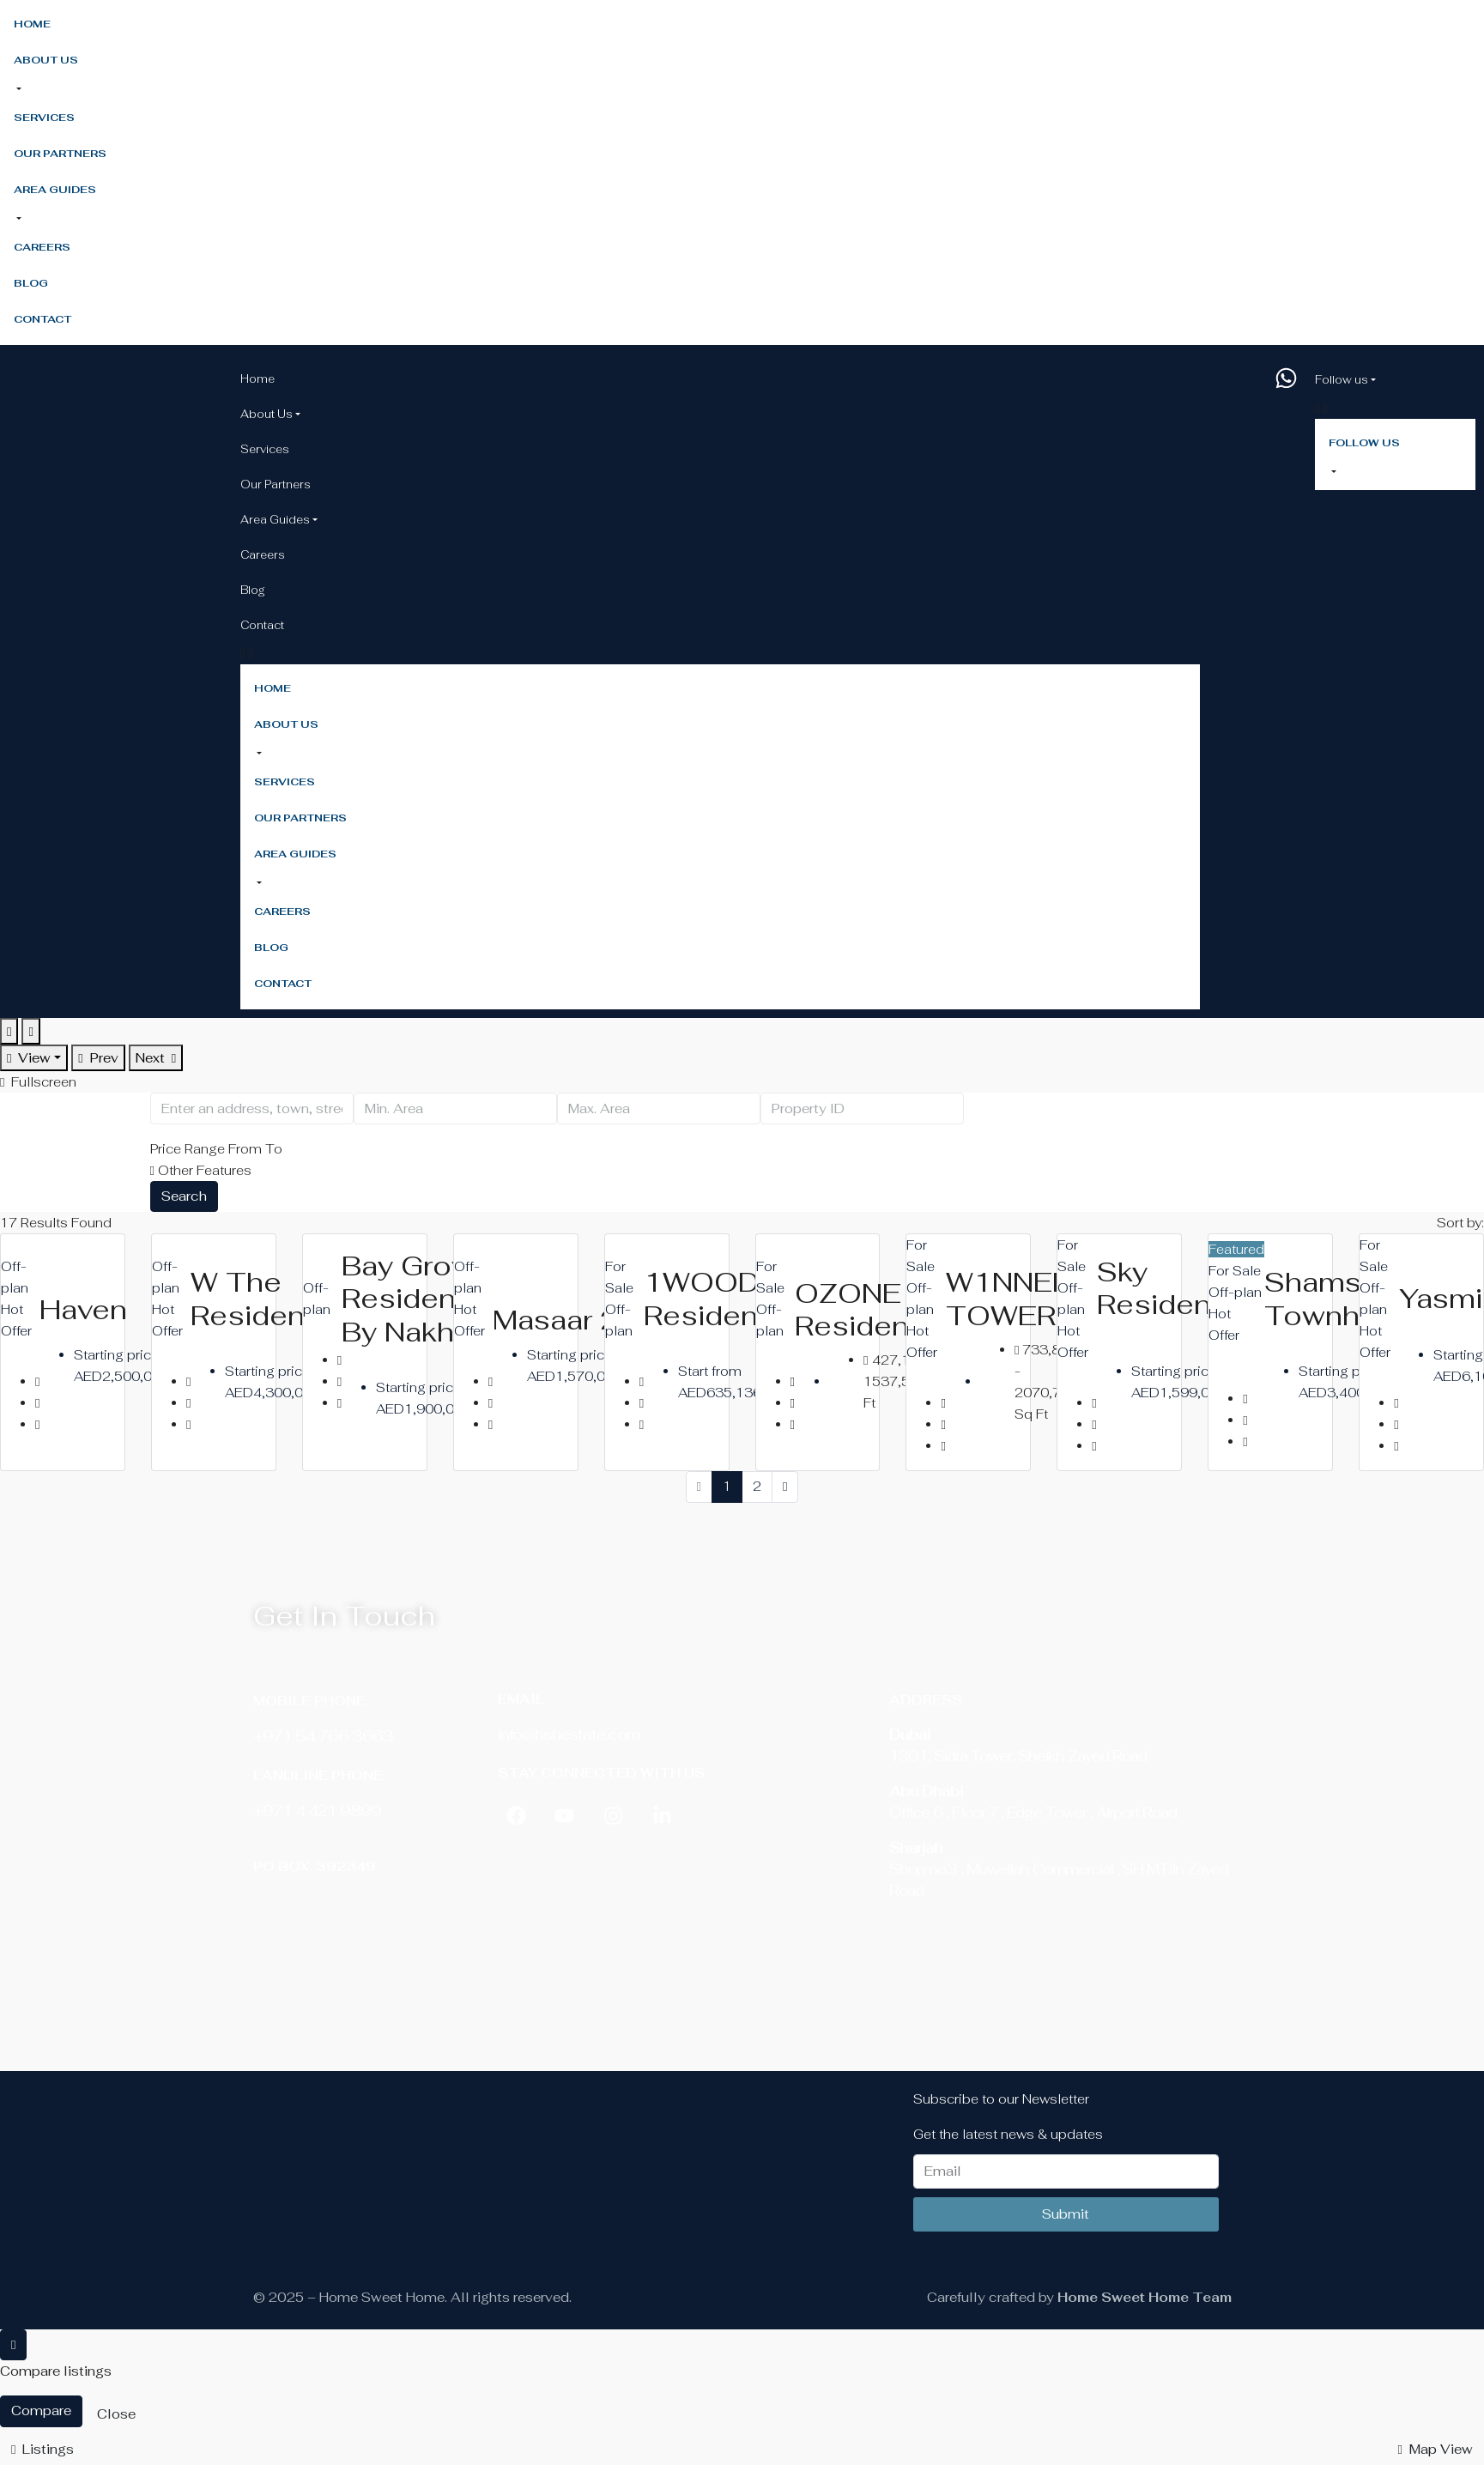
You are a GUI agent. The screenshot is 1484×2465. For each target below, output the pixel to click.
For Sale (1234, 1271)
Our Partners (60, 153)
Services (44, 117)
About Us (46, 60)
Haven (83, 1309)
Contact (42, 319)
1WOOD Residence (719, 1298)
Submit (1065, 2214)
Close (116, 2414)
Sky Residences (1180, 1288)
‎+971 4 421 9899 (317, 1810)
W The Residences (274, 1298)
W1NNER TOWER (1008, 1298)
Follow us (1341, 379)
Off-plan (1235, 1292)
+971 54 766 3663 (323, 1736)
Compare (41, 2410)
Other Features (200, 1170)
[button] (258, 753)
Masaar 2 (556, 1319)
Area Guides (55, 190)
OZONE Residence (870, 1309)
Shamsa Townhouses (1356, 1298)
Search (184, 1196)
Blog (31, 283)
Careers (42, 247)
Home (32, 24)
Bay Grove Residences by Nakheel (425, 1298)
